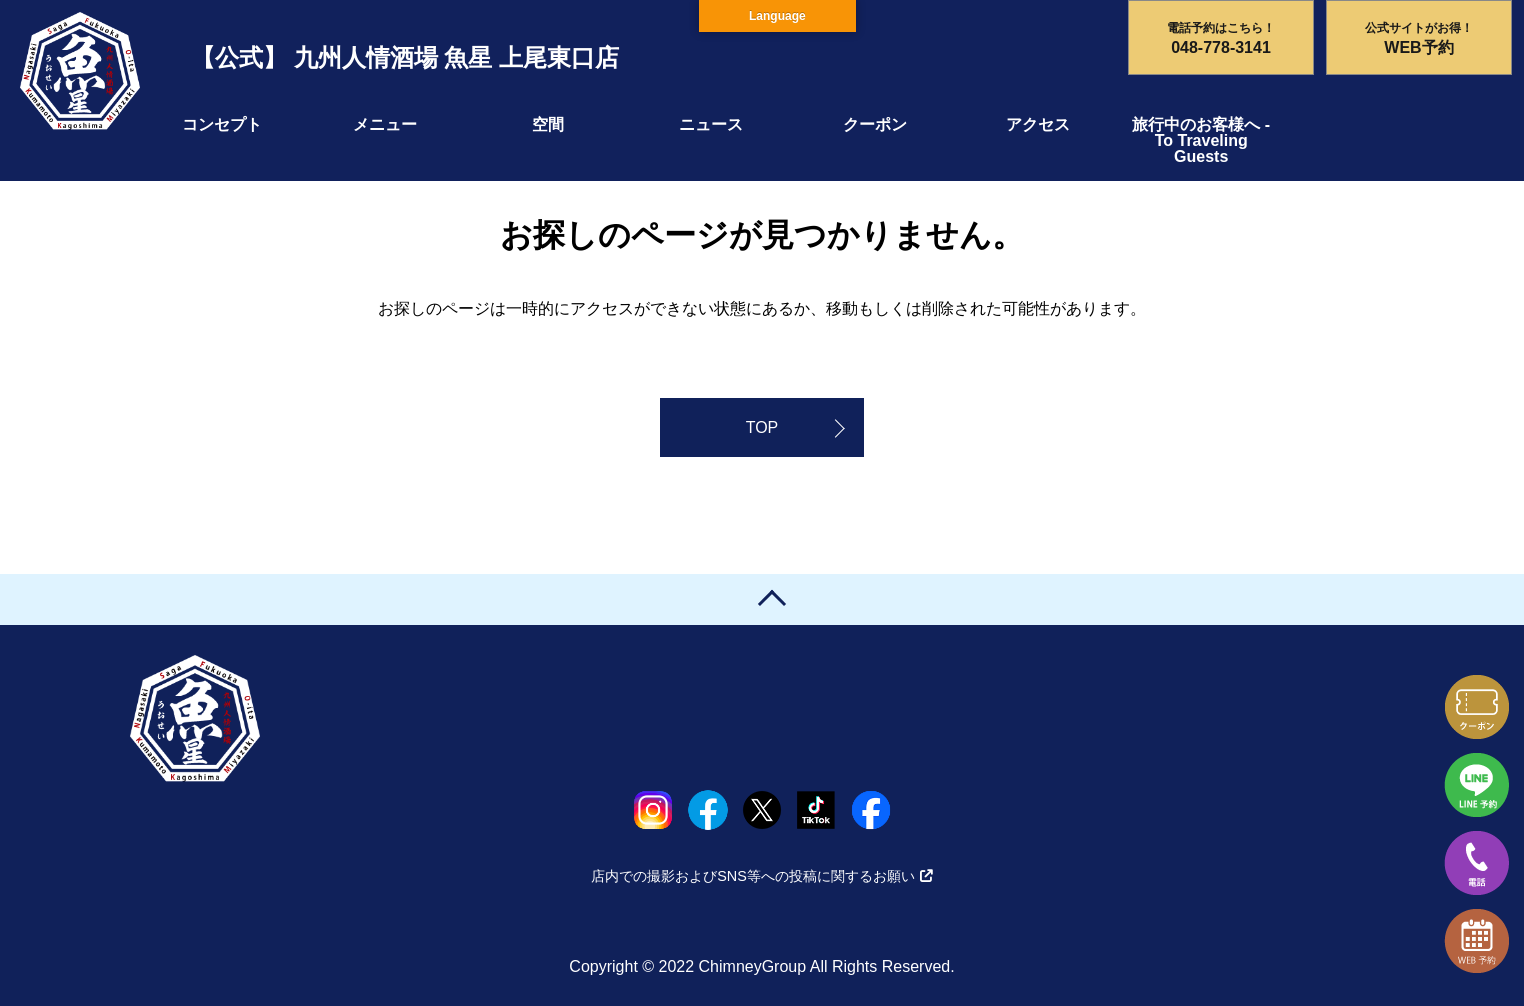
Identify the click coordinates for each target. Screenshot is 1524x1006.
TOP (762, 427)
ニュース (711, 124)
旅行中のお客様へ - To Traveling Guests (1201, 140)
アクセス (1038, 124)
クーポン (875, 124)
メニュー (385, 124)
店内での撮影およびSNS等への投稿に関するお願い (762, 876)
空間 (548, 124)
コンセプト (222, 124)
